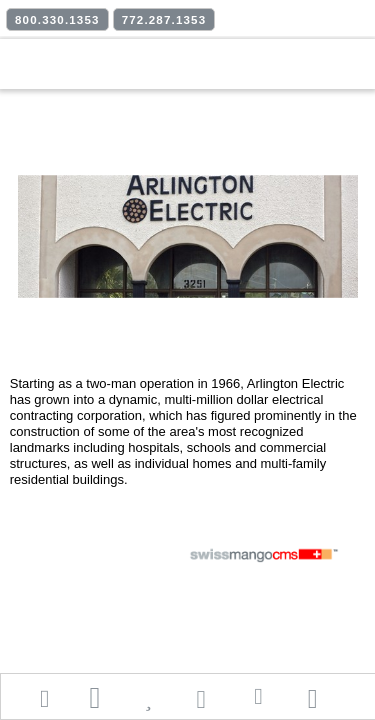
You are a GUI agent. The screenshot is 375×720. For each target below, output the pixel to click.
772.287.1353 (164, 20)
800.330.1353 (57, 20)
